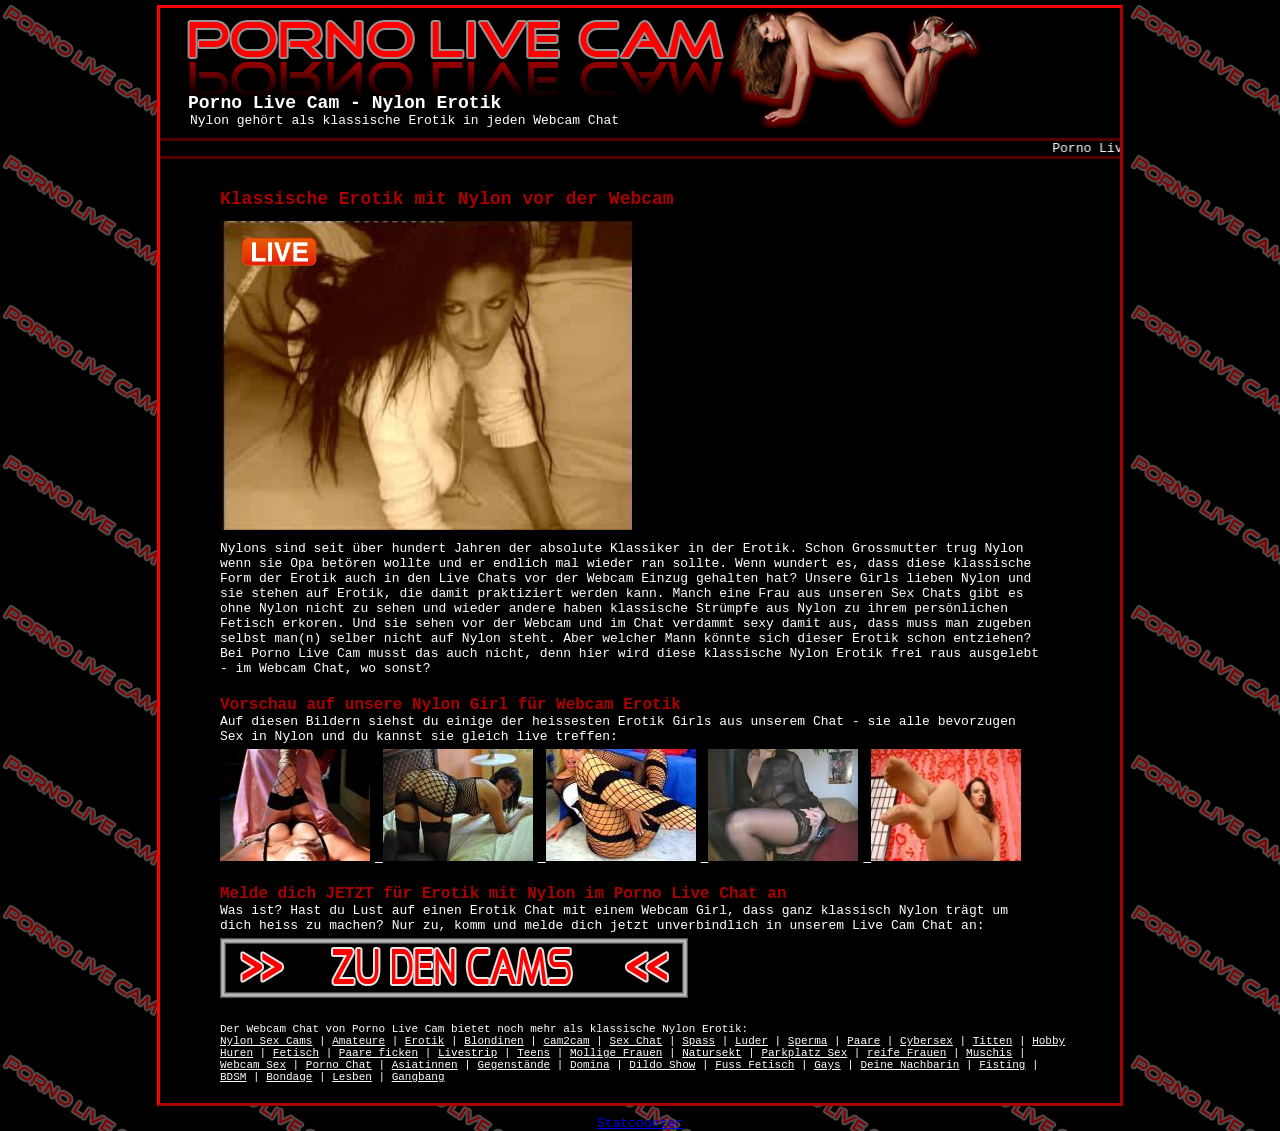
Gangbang (418, 1077)
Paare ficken (378, 1053)
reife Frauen (906, 1053)
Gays (827, 1065)
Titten (993, 1041)
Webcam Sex (253, 1065)
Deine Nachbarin (909, 1065)
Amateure (358, 1041)
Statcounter (640, 1123)
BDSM (233, 1077)
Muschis (989, 1053)
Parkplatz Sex (804, 1053)
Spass (698, 1041)
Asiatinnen (425, 1065)
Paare (863, 1041)
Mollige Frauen (616, 1053)
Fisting (1002, 1065)
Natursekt (711, 1053)
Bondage (289, 1077)
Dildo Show (662, 1065)
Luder (751, 1041)
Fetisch (296, 1053)
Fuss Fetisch (754, 1065)
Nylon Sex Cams (266, 1041)
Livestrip (467, 1053)
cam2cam (567, 1041)
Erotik (425, 1041)
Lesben (352, 1077)
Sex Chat (636, 1041)
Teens (533, 1053)
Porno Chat (339, 1065)
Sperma (808, 1041)
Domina (590, 1065)
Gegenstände (513, 1065)
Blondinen (493, 1041)
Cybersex (926, 1041)
